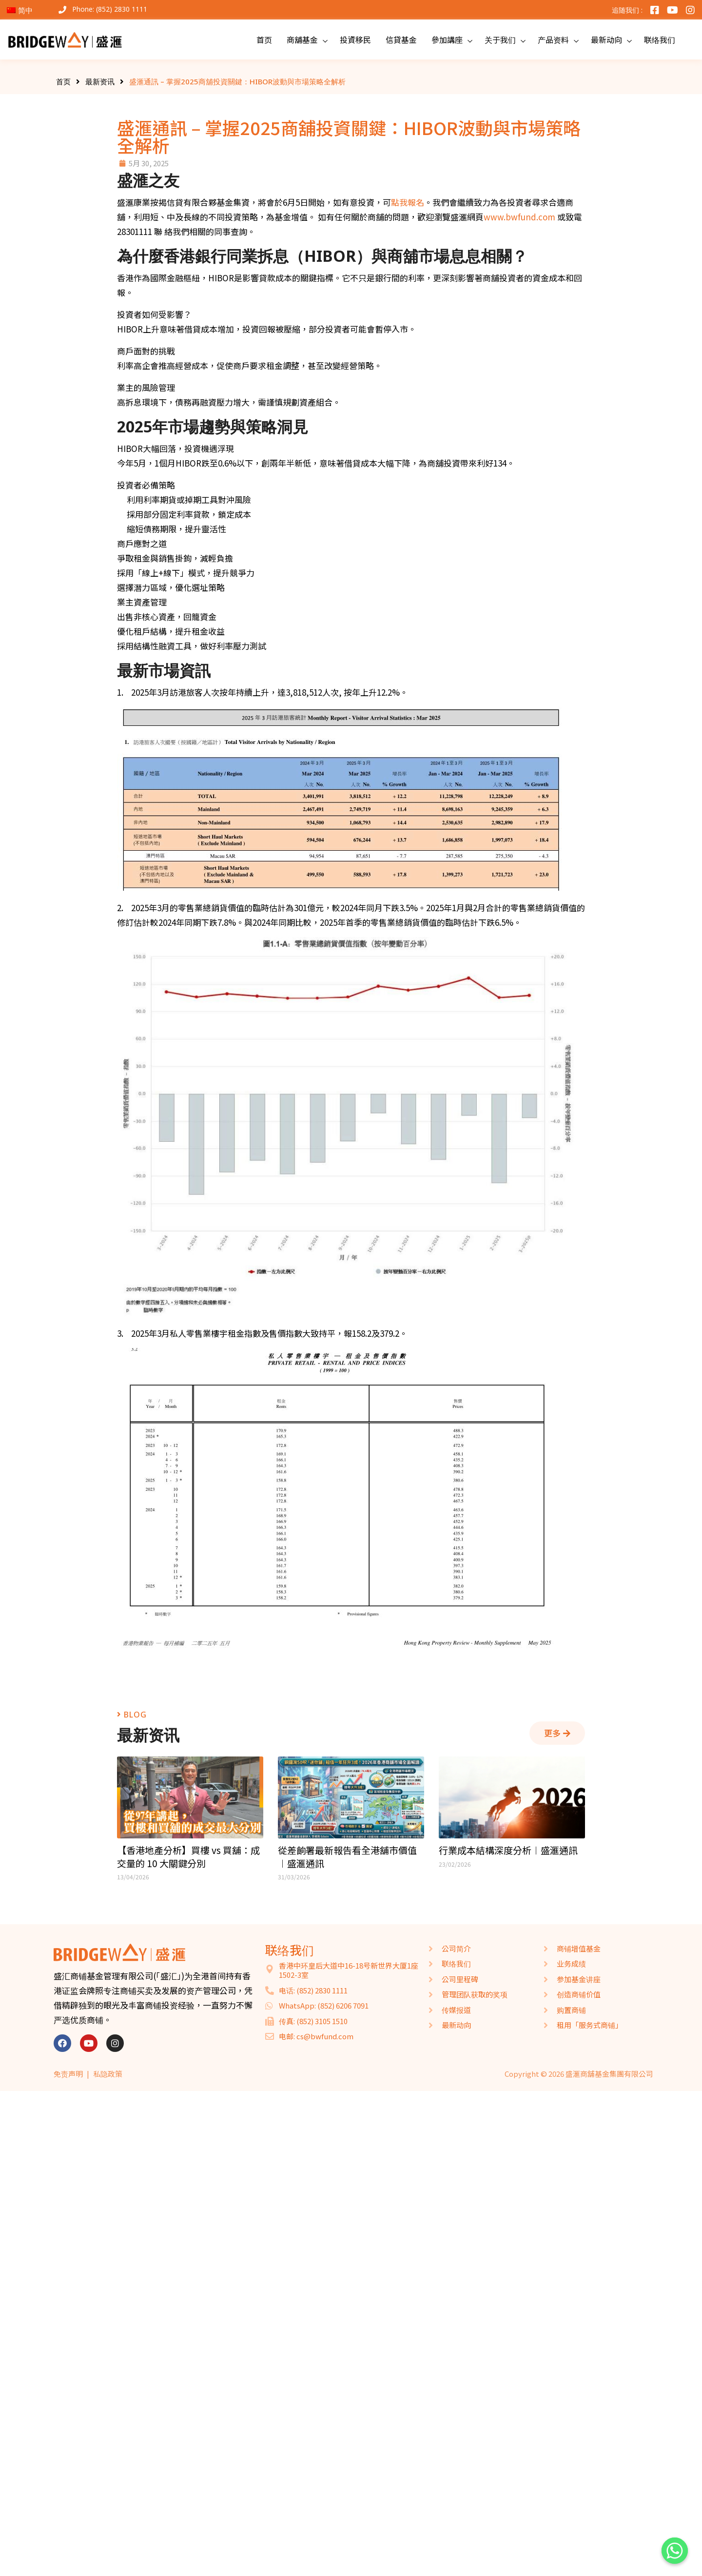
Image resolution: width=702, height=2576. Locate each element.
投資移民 (355, 39)
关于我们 (500, 39)
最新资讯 (100, 81)
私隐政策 (107, 2074)
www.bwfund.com (519, 217)
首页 (264, 39)
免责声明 (68, 2074)
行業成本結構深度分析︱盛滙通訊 (508, 1850)
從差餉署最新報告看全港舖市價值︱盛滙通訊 (347, 1857)
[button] (557, 1733)
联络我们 (659, 39)
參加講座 (447, 39)
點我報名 (407, 202)
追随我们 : (627, 10)
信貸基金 (401, 39)
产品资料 (553, 39)
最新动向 (606, 39)
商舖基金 (302, 39)
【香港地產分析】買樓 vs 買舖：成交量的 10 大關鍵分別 (188, 1857)
